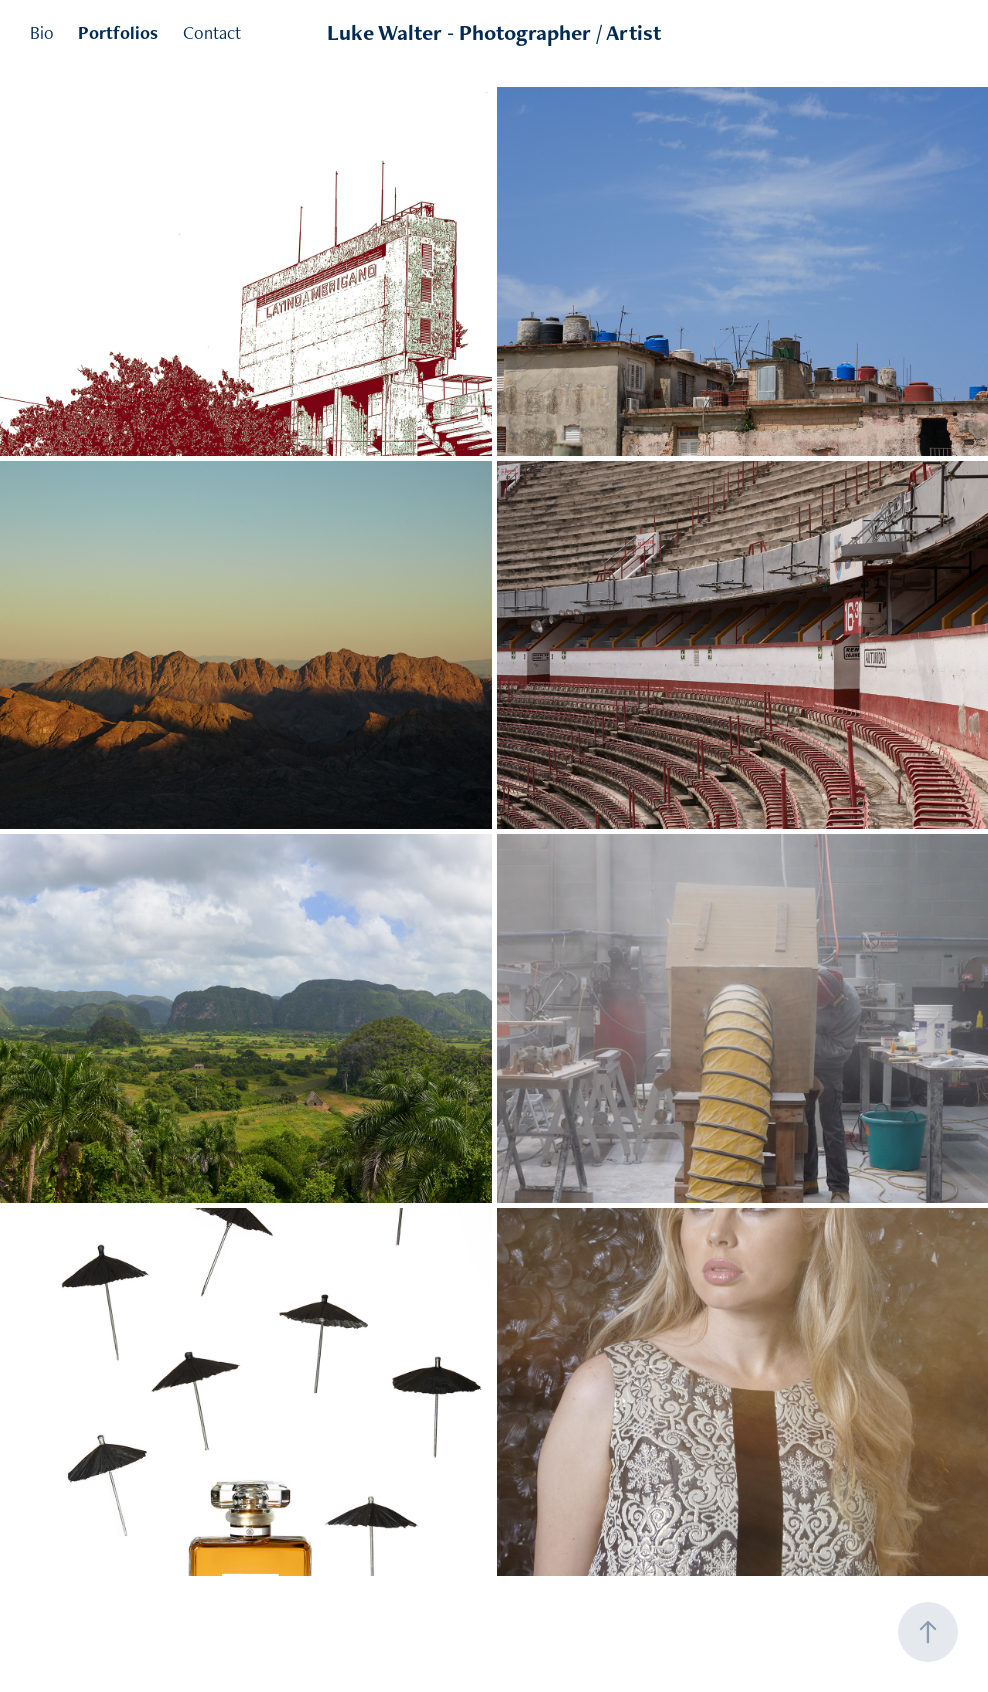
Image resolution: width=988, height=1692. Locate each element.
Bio (42, 32)
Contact (212, 32)
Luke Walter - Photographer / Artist (494, 32)
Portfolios (118, 32)
